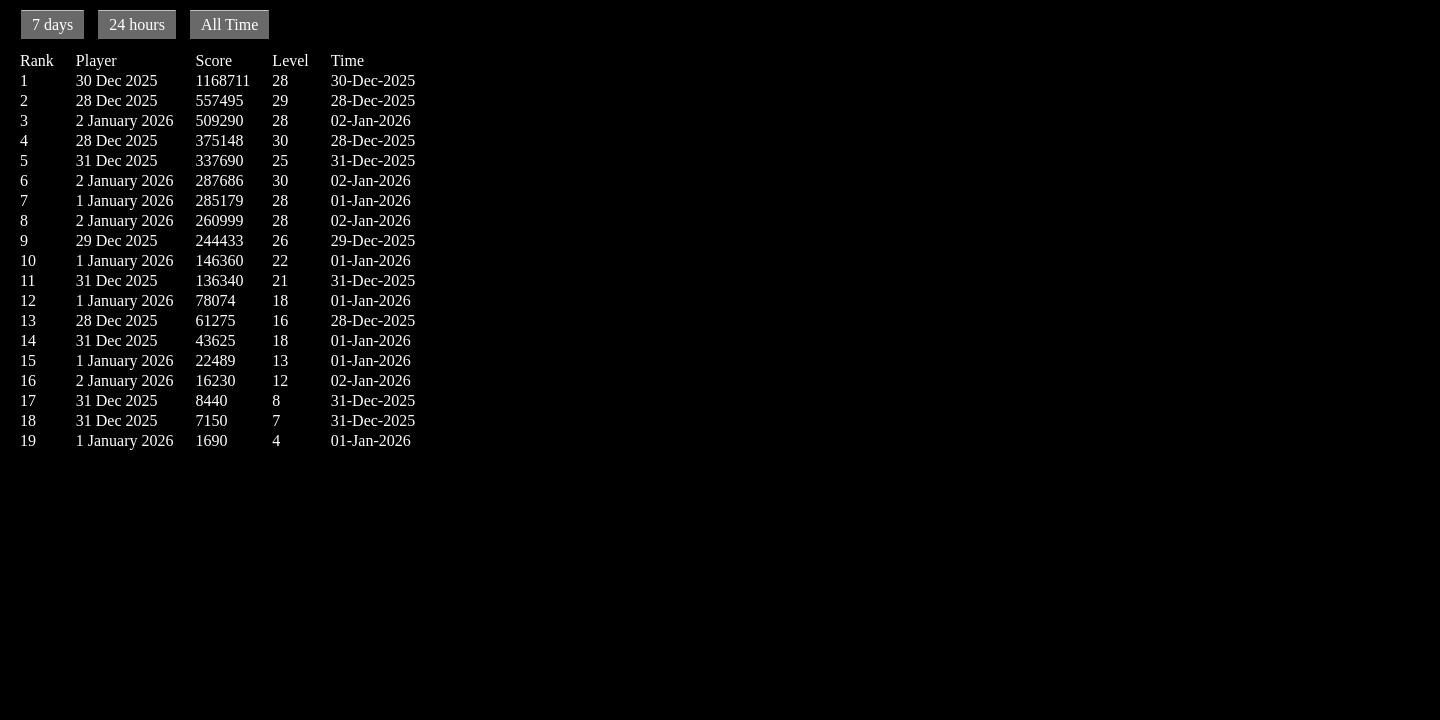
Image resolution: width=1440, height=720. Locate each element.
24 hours (137, 24)
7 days (52, 24)
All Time (229, 24)
